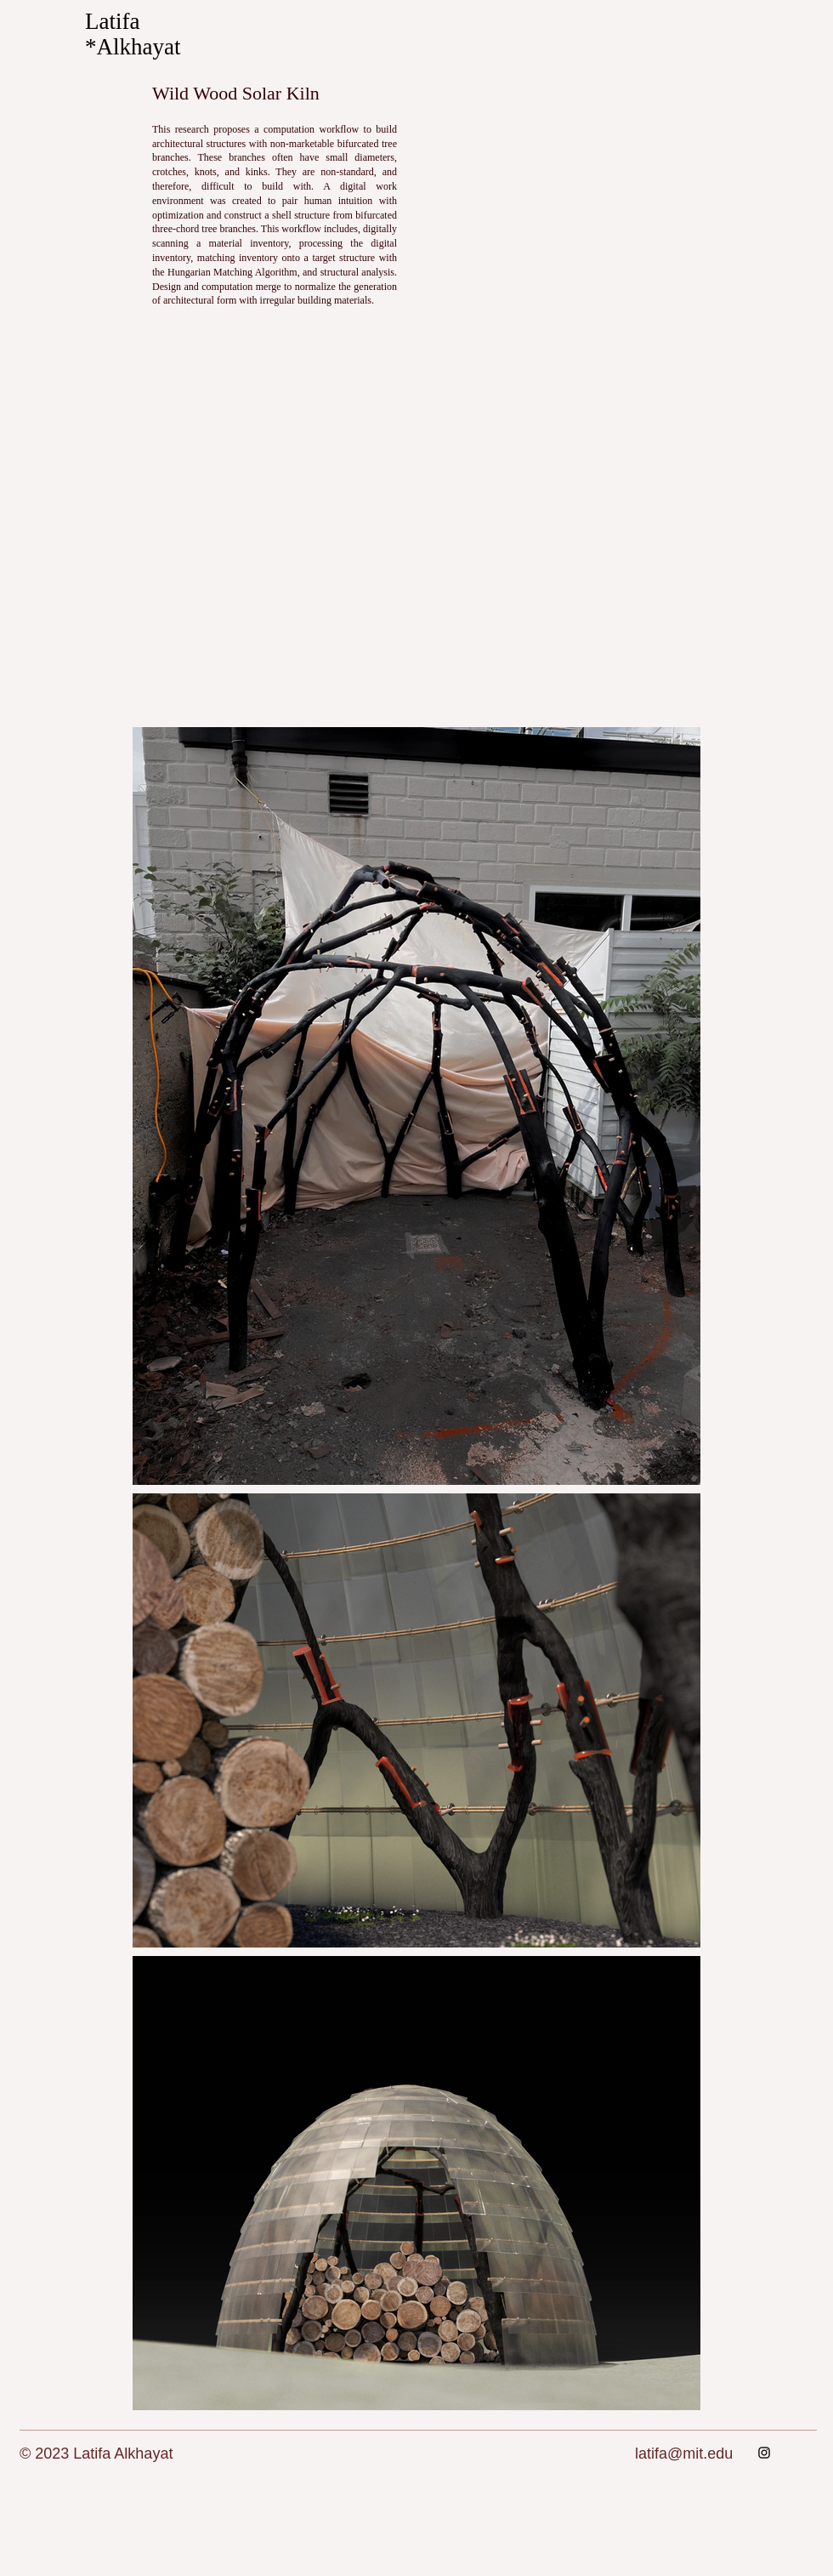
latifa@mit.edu (684, 2453)
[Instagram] (764, 2452)
